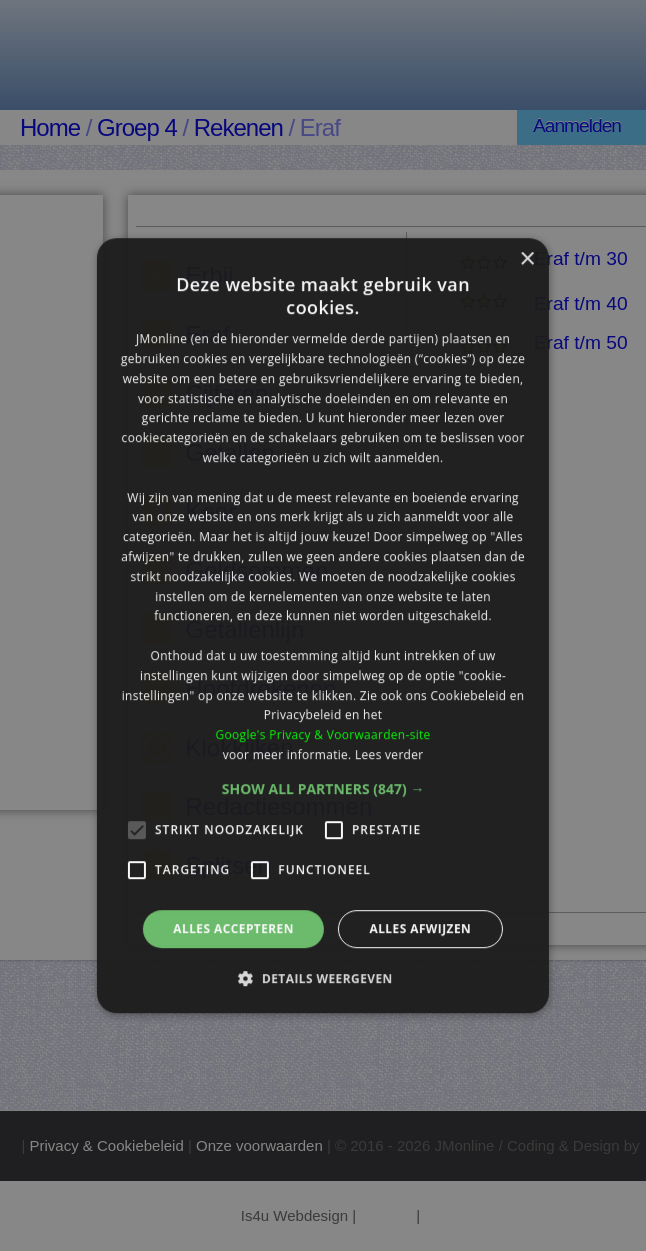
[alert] (323, 625)
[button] (323, 789)
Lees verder (389, 754)
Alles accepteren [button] (233, 928)
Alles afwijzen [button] (420, 928)
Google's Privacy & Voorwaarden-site (322, 734)
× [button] (526, 259)
